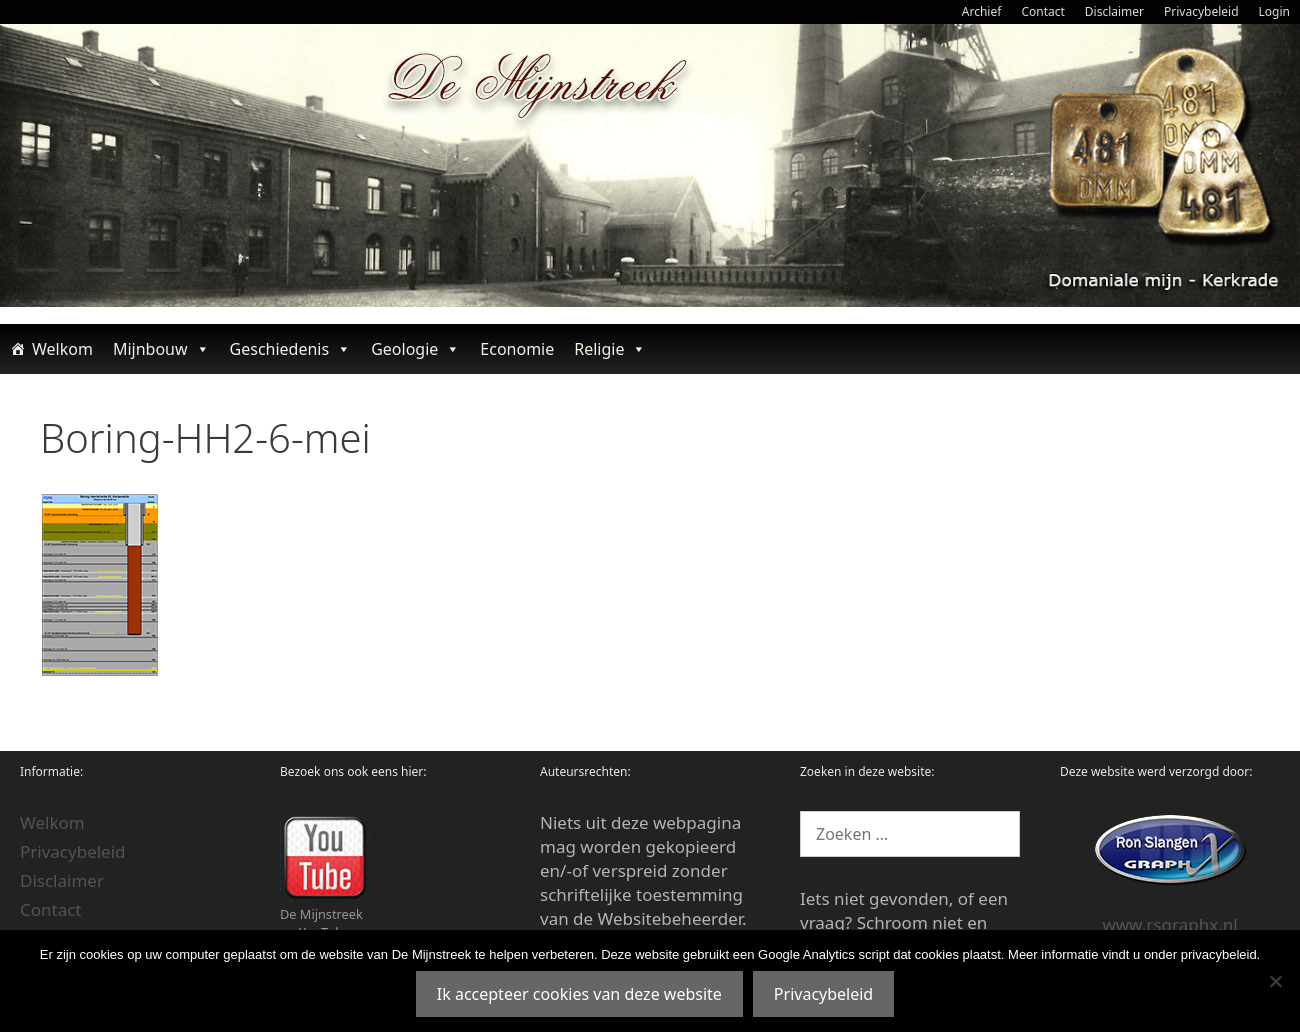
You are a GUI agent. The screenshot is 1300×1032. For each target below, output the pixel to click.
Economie (517, 349)
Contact (1042, 11)
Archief (982, 11)
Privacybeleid (1201, 11)
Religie (610, 349)
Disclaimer (1114, 11)
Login (1274, 11)
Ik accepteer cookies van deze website (579, 994)
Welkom (62, 349)
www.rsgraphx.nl (1169, 924)
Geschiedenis (291, 349)
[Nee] (1275, 981)
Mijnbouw (161, 349)
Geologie (415, 349)
